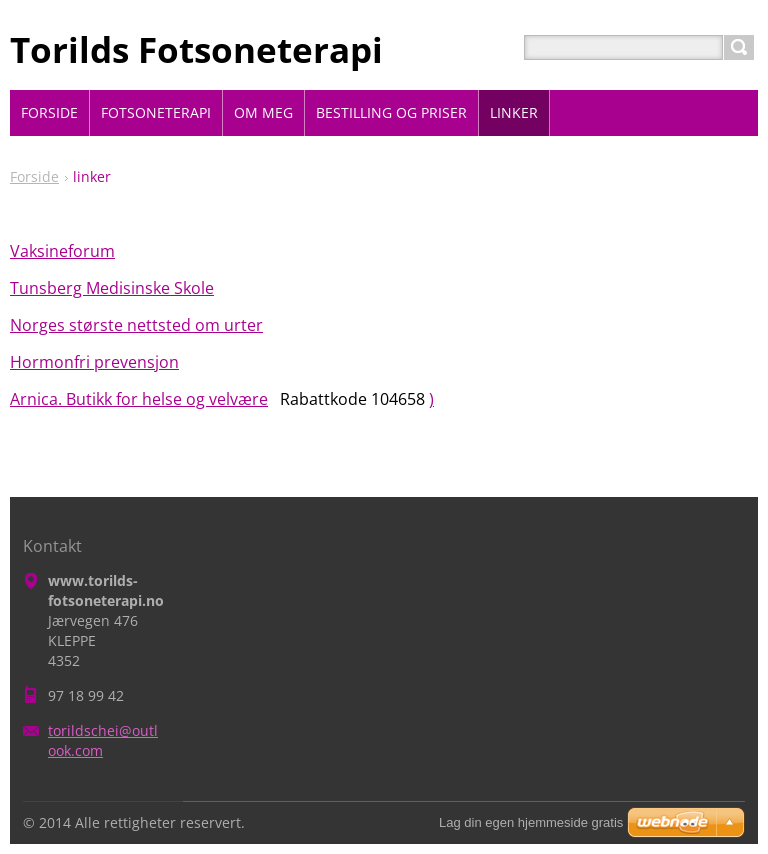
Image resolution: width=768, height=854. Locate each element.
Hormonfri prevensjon (94, 362)
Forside (34, 176)
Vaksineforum (62, 251)
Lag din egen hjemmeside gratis (531, 822)
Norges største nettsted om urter (136, 325)
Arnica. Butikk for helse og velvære (139, 399)
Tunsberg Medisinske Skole (112, 288)
